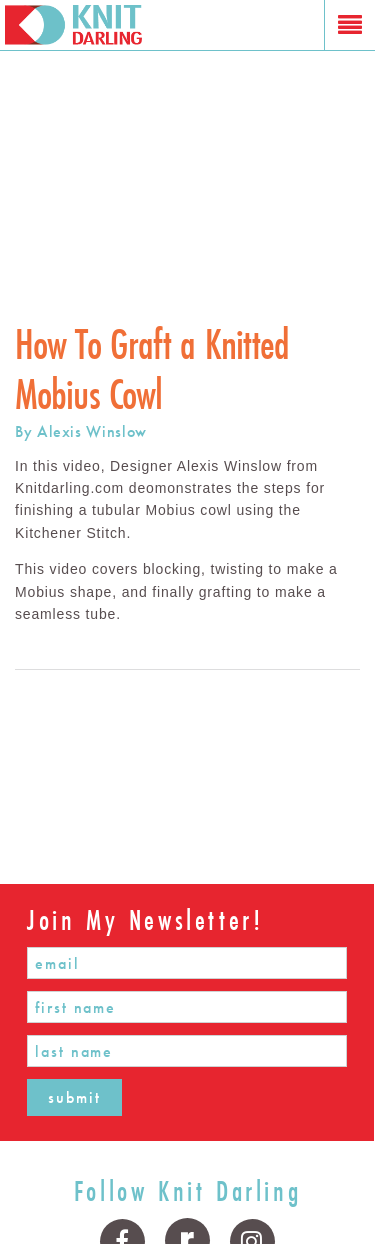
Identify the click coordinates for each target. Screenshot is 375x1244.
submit (74, 1097)
